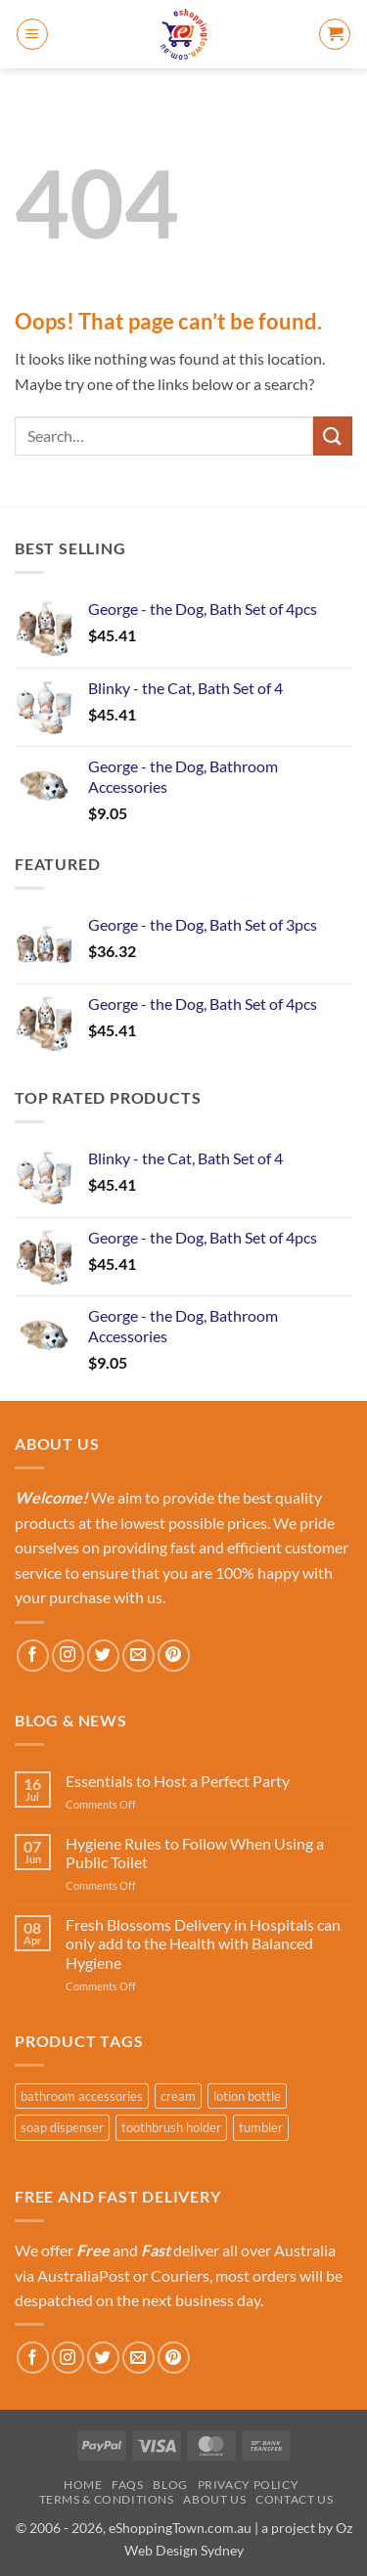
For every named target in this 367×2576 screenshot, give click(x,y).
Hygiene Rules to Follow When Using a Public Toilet (195, 1852)
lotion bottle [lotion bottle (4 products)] (247, 2096)
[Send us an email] (138, 1655)
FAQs (127, 2484)
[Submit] (332, 435)
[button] (32, 34)
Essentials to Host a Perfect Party (178, 1780)
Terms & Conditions (106, 2499)
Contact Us (294, 2499)
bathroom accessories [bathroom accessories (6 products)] (82, 2096)
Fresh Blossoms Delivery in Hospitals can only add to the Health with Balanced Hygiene (203, 1943)
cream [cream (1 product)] (178, 2096)
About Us (214, 2499)
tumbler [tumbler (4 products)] (261, 2127)
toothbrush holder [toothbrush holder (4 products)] (171, 2127)
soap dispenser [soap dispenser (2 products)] (62, 2127)
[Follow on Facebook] (33, 1655)
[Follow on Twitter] (103, 1655)
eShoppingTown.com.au (180, 2527)
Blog (170, 2484)
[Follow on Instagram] (68, 1655)
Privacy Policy (248, 2484)
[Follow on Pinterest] (174, 1655)
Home (83, 2484)
